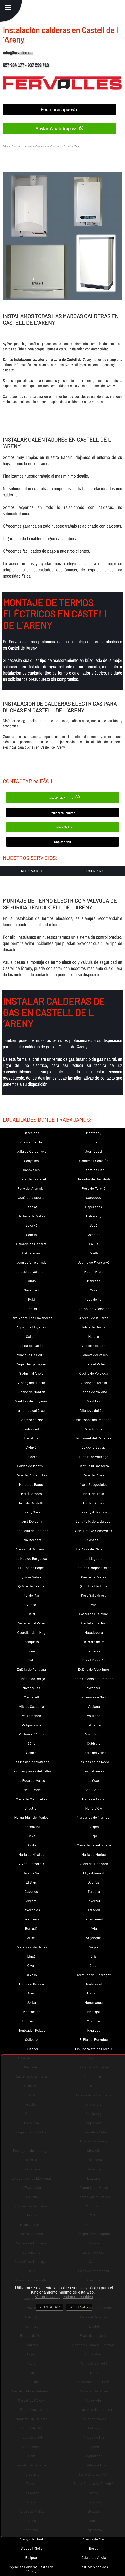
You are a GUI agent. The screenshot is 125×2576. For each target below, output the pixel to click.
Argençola (93, 1937)
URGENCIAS (93, 871)
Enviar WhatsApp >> (59, 128)
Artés (31, 1937)
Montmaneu (93, 2002)
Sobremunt (31, 1827)
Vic (93, 1605)
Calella (94, 1253)
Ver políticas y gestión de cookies (64, 2297)
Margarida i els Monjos (31, 1817)
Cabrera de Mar (31, 1419)
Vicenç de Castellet (31, 1179)
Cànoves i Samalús (93, 1160)
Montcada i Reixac (31, 2030)
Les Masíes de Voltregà (31, 1762)
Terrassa (93, 1651)
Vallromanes (31, 1715)
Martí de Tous (93, 1493)
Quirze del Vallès (93, 1577)
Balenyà (31, 1225)
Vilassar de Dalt (94, 1345)
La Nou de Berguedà (31, 1558)
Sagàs (93, 1947)
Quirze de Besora (31, 1586)
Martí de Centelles (31, 1503)
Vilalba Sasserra (31, 1706)
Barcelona (31, 1133)
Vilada (31, 1605)
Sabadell (93, 1540)
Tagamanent (93, 1919)
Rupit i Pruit (93, 1271)
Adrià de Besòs (93, 1327)
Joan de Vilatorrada (31, 1262)
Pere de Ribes (93, 1475)
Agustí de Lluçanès (31, 1327)
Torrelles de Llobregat (93, 1975)
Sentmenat (93, 1984)
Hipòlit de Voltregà (93, 1456)
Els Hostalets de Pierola (93, 2049)
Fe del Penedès (93, 1660)
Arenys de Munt (31, 2539)
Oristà (31, 1845)
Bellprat (31, 2557)
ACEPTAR (79, 2307)
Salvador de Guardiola (94, 1179)
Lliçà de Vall (31, 1873)
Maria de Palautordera (94, 1845)
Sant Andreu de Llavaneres (31, 1318)
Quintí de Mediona (93, 1586)
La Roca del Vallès (31, 1780)
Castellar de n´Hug (31, 1632)
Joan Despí (93, 1151)
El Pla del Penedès (93, 2039)
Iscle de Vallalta (31, 1271)
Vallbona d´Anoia (31, 1734)
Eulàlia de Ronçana (31, 1669)
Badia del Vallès (31, 1345)
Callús (93, 1244)
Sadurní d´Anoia (31, 1373)
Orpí (94, 1836)
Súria (31, 1743)
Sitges (94, 1827)
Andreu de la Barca (93, 1318)
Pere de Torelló (93, 1188)
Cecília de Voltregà (93, 1373)
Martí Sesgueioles (94, 1484)
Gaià (31, 1993)
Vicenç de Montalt (31, 1392)
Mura (93, 1290)
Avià (93, 1928)
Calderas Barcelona (12, 146)
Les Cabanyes (93, 1771)
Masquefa (31, 1641)
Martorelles (31, 1688)
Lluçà (31, 1956)
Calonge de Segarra (31, 1244)
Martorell (94, 1688)
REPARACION (31, 871)
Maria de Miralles (31, 1854)
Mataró (93, 1336)
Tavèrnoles (31, 1910)
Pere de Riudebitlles (31, 1475)
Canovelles (31, 1170)
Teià (31, 1660)
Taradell (93, 1910)
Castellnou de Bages (31, 1947)
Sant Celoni (93, 1789)
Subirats (93, 1743)
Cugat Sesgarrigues (31, 1364)
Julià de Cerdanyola (31, 1151)
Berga (93, 2548)
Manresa (93, 1281)
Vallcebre (93, 1725)
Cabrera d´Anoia (93, 2557)
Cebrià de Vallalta (93, 1392)
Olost (94, 1965)
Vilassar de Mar (31, 1142)
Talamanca (31, 1919)
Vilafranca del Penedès (93, 1419)
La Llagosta (93, 1558)
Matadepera (93, 1632)
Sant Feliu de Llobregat (94, 1521)
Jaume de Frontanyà (94, 1262)
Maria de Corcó (93, 1799)
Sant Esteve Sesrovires (93, 1530)
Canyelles (31, 1160)
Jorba (31, 2002)
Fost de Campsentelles (93, 1567)
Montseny (93, 1133)
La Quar (93, 1780)
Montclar (93, 2021)
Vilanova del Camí (93, 1410)
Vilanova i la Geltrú (31, 1355)
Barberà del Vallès (31, 1216)
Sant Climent (31, 1789)
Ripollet (31, 1308)
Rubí (31, 1299)
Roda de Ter (93, 1299)
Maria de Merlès (94, 1854)
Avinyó (31, 1447)
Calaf (31, 1614)
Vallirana (93, 1715)
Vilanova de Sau (93, 1697)
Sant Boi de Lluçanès (31, 1401)
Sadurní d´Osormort (31, 1549)
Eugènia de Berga (31, 1679)
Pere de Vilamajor (31, 1188)
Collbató (31, 2039)
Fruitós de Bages (31, 1567)
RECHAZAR (49, 2307)
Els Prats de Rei (93, 1641)
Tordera (94, 1891)
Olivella (31, 1975)
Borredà (31, 1928)
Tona (93, 1142)
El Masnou (31, 2049)
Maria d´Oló (93, 1808)
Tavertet (93, 1901)
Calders (31, 1456)
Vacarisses (93, 1734)
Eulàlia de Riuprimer (93, 1669)
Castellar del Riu (93, 1623)
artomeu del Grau (31, 1410)
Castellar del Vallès (31, 1623)
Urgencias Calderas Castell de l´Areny (31, 2569)
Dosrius (94, 1882)
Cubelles (31, 1891)
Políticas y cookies (93, 2567)
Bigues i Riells (31, 2548)
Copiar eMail (62, 842)
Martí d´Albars (93, 1503)
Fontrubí (93, 1993)
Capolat (31, 1207)
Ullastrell (31, 1808)
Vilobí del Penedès (93, 1863)
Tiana (31, 1651)
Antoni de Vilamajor (93, 1308)
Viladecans (93, 1429)
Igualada (93, 2030)
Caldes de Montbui (31, 1466)
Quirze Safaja (31, 1577)
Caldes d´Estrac (94, 1447)
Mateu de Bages (31, 1484)
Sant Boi (93, 1401)
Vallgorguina (31, 1725)
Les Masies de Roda (93, 1762)
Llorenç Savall (31, 1512)
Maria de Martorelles (31, 1799)
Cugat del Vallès (93, 1364)
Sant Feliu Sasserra (94, 1466)
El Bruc (31, 1882)
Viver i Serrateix (31, 1863)
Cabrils (31, 1234)
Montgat (93, 2011)
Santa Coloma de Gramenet (93, 1679)
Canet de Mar (93, 1170)
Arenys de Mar (93, 2539)
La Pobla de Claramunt (93, 1549)
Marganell (31, 1697)
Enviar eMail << (62, 827)
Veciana (94, 1706)
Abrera (31, 1901)
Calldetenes (31, 1253)
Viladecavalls (31, 1429)
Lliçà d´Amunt (93, 1873)
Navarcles (31, 1290)
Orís (94, 1956)
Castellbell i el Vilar (93, 1614)
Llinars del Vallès (94, 1753)
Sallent (31, 1336)
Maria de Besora (31, 1984)
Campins (93, 1234)
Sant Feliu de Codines (31, 1530)
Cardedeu (93, 1197)
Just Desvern (31, 1521)
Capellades (93, 1207)
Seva (31, 1836)
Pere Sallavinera (93, 1595)
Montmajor (31, 2011)
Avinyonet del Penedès (93, 1438)
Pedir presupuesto (59, 109)
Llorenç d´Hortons (94, 1512)
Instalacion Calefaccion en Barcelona (42, 146)
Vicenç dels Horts (31, 1382)
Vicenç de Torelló (93, 1382)
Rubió (31, 1281)
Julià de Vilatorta (31, 1197)
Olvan (31, 1965)
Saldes (31, 1753)
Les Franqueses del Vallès (31, 1771)
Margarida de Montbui (94, 1817)
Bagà (93, 1225)
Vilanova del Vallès (93, 1355)
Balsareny (93, 1216)
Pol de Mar (31, 1595)
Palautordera (31, 1540)
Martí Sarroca (31, 1493)
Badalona (31, 1438)
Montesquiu (31, 2021)
